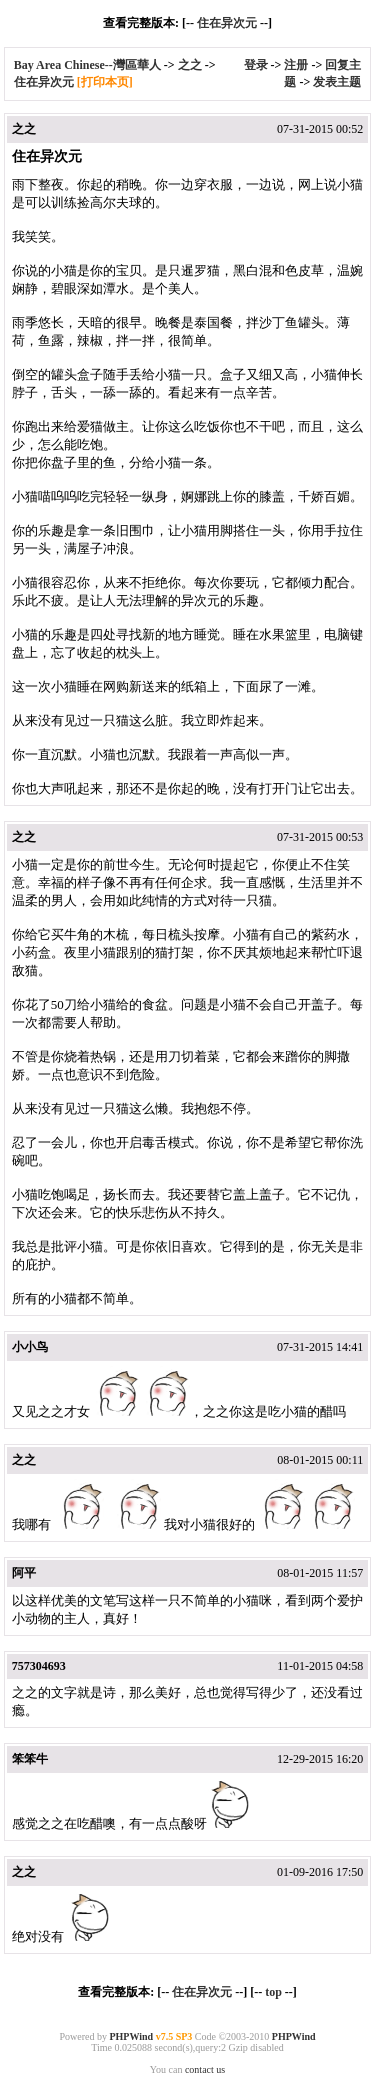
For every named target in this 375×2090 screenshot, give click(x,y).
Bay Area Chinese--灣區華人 (87, 65)
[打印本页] (105, 82)
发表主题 (337, 82)
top (273, 1992)
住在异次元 (227, 23)
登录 (256, 65)
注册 (296, 65)
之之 (190, 65)
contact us (205, 2069)
